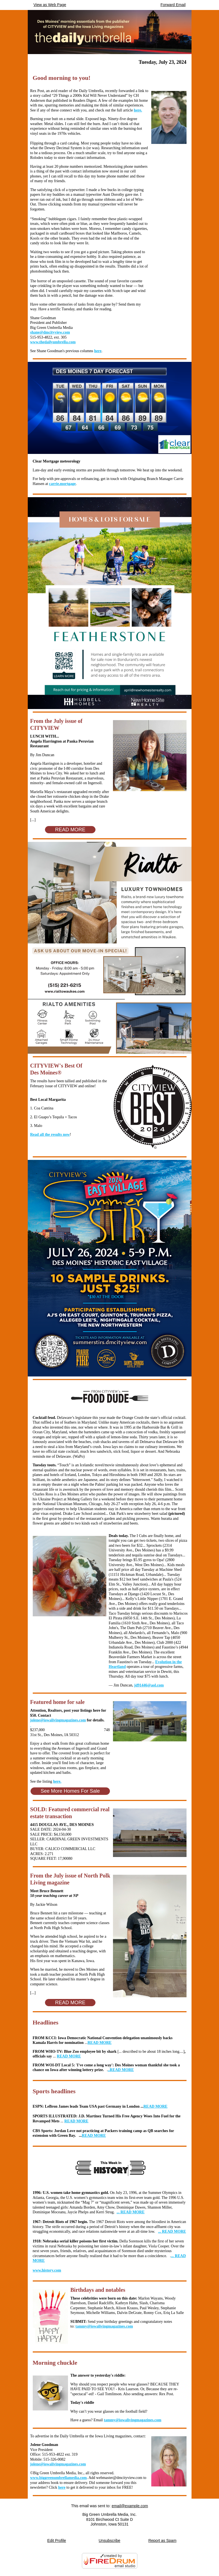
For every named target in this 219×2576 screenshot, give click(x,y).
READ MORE (99, 2043)
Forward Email (172, 4)
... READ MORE (131, 2212)
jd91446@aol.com (149, 1685)
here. (138, 110)
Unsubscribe (109, 2540)
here (97, 351)
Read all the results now (50, 1134)
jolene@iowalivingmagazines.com (58, 1720)
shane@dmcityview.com (50, 332)
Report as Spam (162, 2540)
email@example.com (130, 2506)
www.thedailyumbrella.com (53, 342)
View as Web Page (50, 4)
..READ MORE (121, 2070)
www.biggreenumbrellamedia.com (58, 2478)
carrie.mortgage (62, 484)
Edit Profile (56, 2540)
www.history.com (47, 2270)
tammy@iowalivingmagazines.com (104, 2326)
